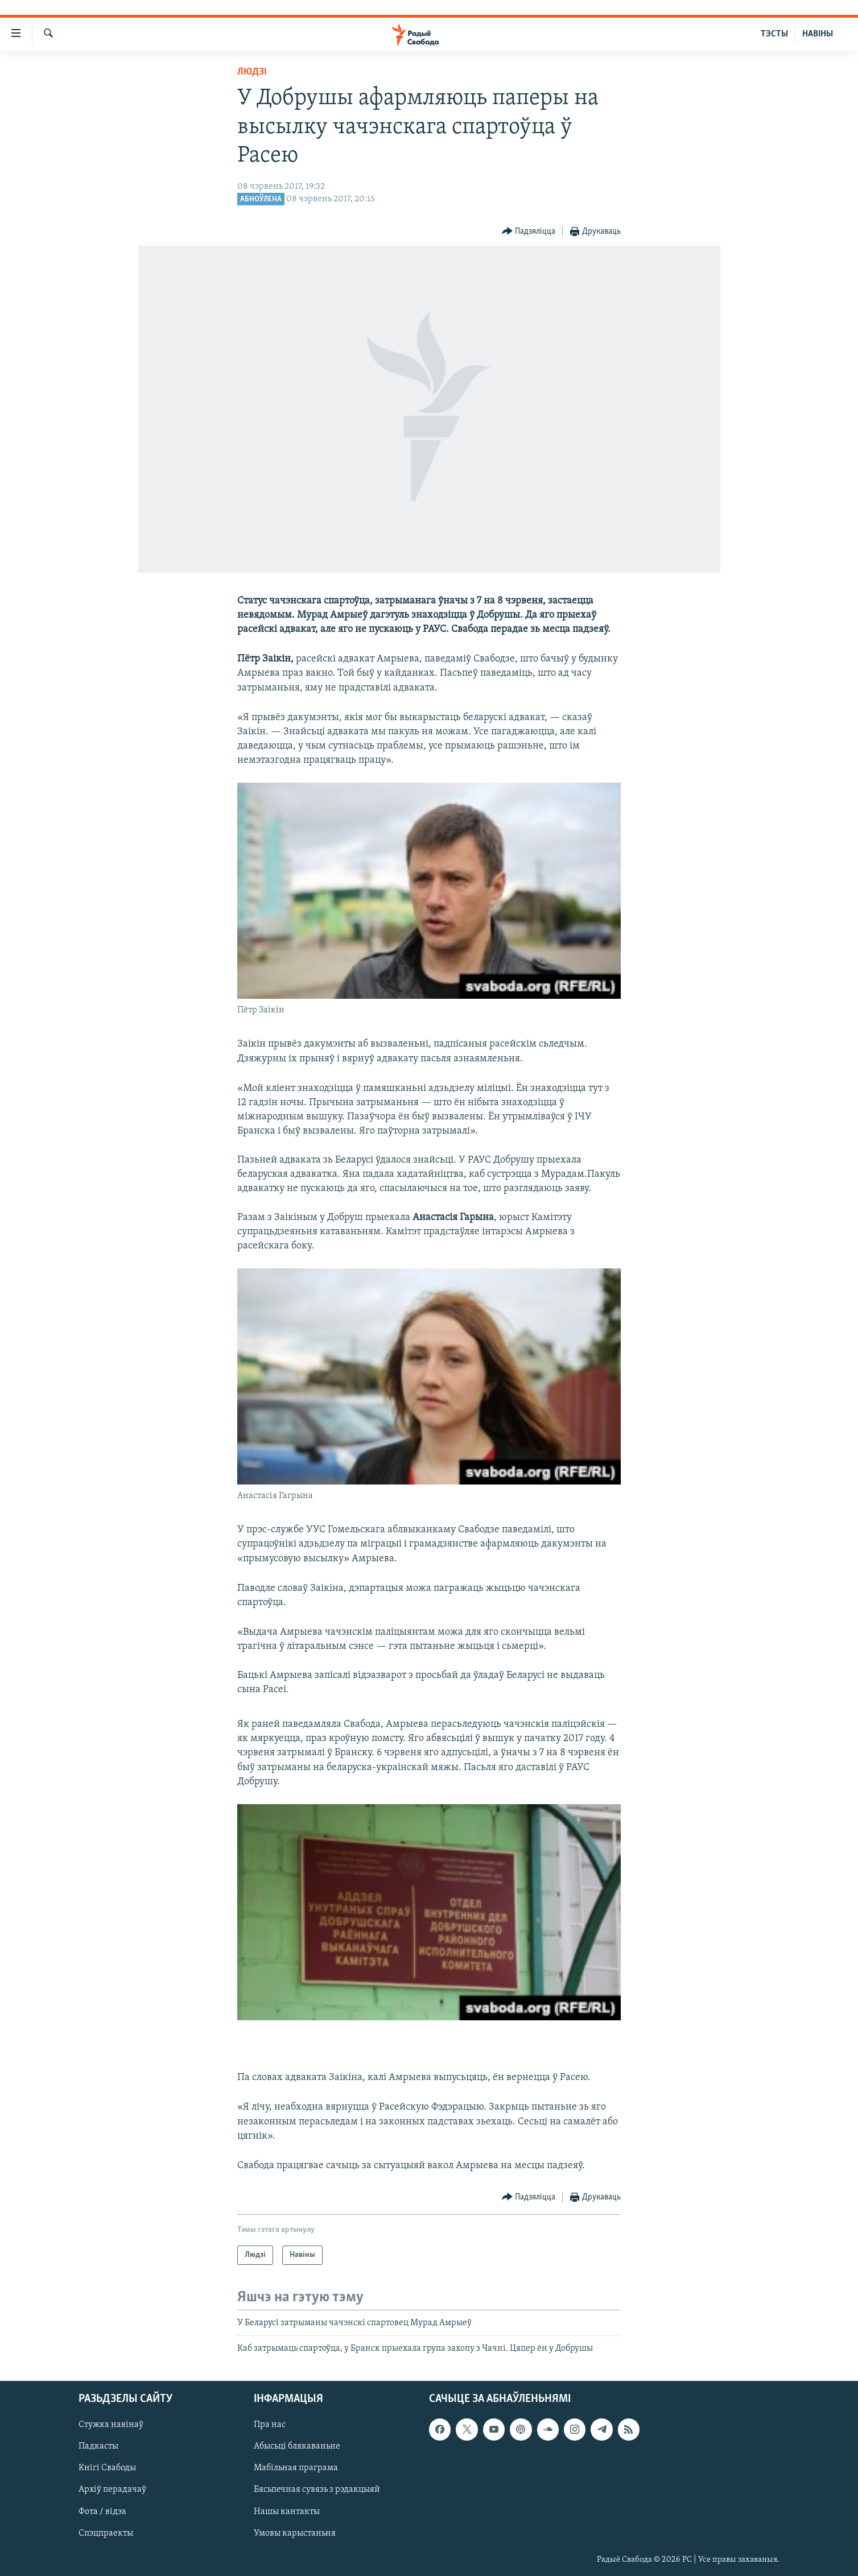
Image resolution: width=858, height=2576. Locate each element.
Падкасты (98, 2446)
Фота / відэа (102, 2511)
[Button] (529, 231)
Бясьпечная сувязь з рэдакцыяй (317, 2489)
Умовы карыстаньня (295, 2532)
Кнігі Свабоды (107, 2467)
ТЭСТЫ (774, 34)
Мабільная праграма (296, 2467)
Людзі (252, 72)
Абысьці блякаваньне (297, 2446)
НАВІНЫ (817, 34)
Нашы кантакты (287, 2511)
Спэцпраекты (106, 2532)
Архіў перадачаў (112, 2489)
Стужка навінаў (111, 2424)
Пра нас (270, 2424)
